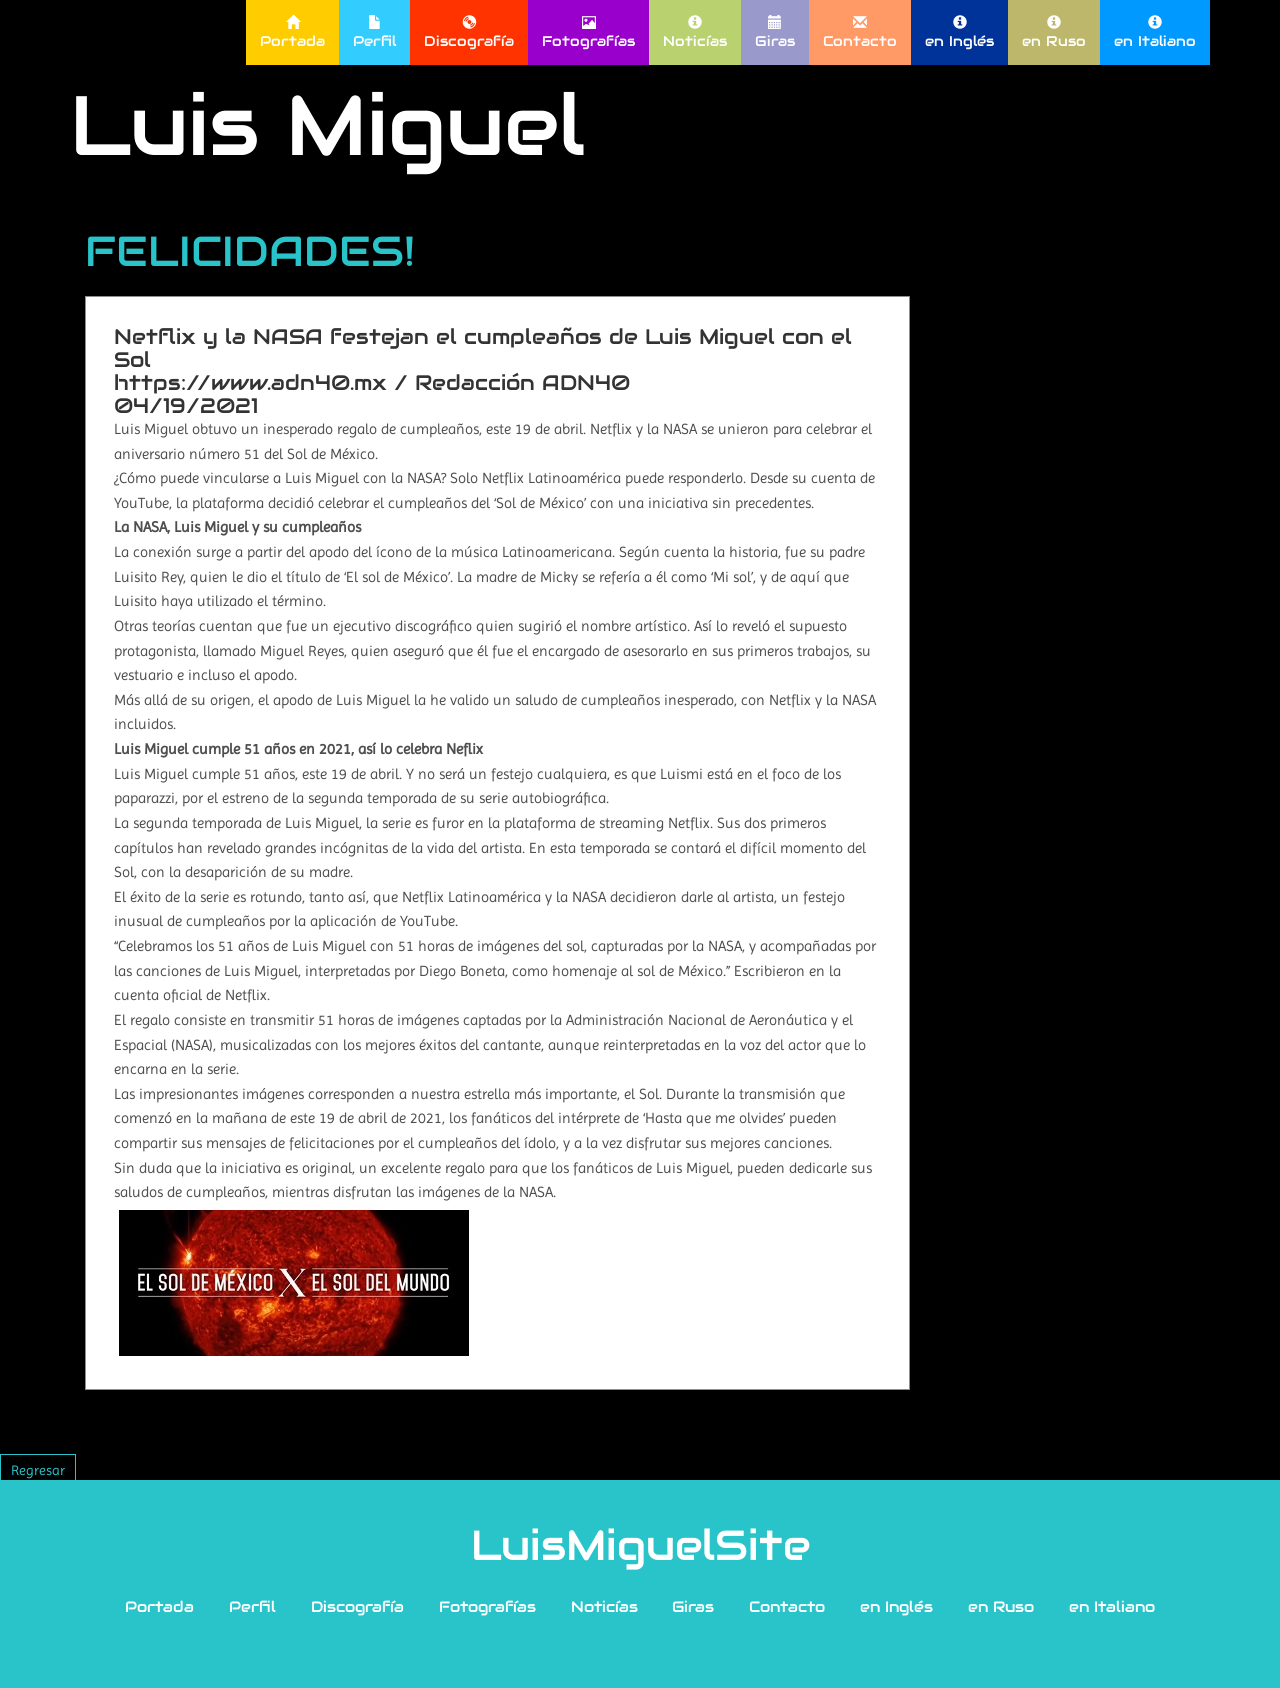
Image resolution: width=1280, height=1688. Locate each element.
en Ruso (1054, 32)
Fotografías (588, 32)
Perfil (374, 32)
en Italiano (1155, 32)
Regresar (38, 1470)
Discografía (469, 32)
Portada (292, 32)
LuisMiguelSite (640, 1545)
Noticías (695, 32)
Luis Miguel (327, 125)
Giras (775, 32)
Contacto (860, 32)
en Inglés (959, 32)
